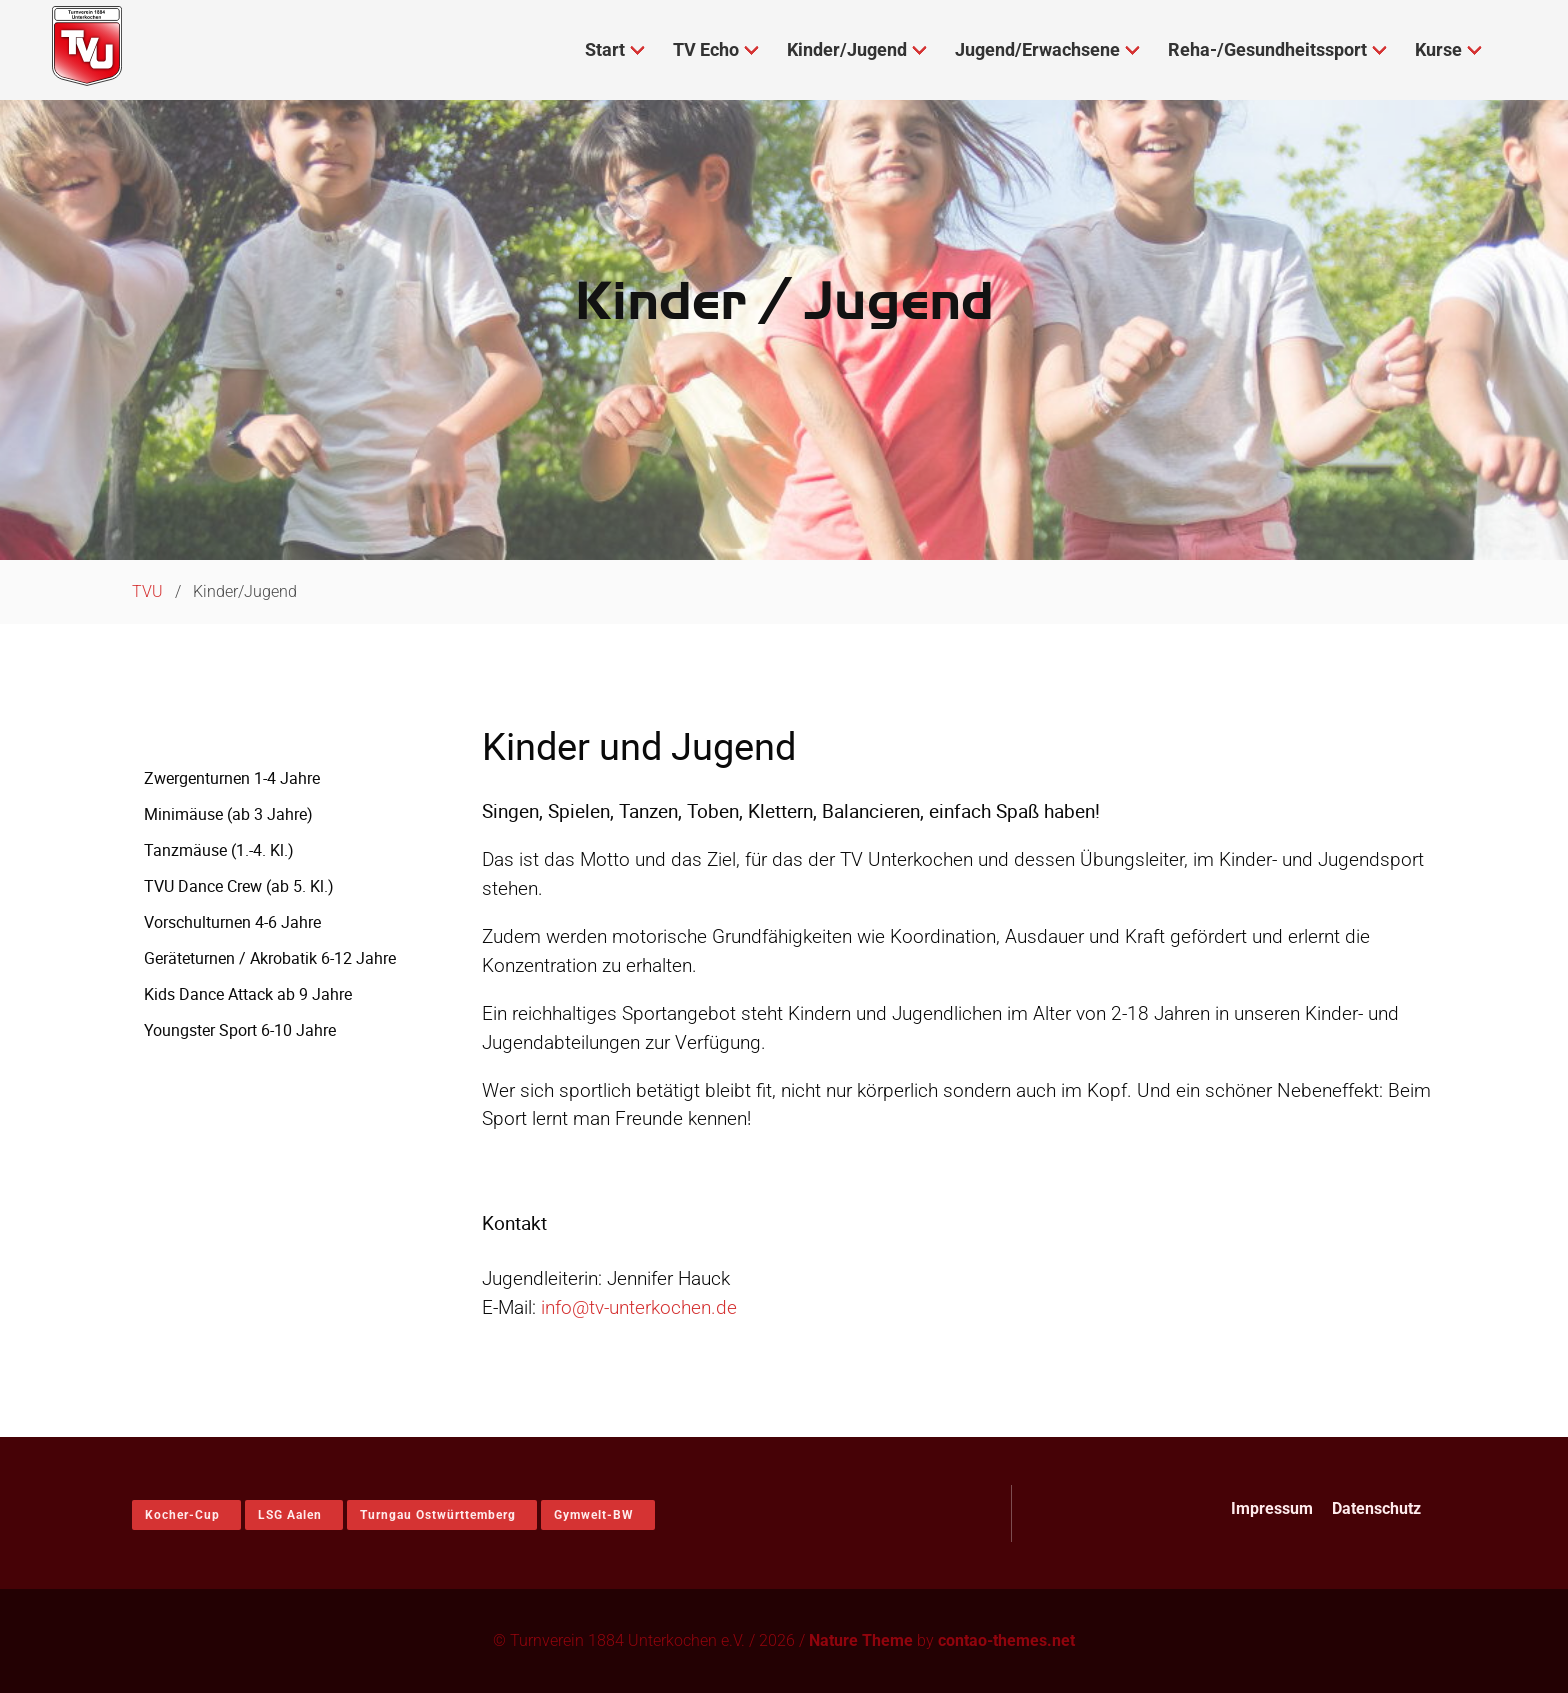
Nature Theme (861, 1640)
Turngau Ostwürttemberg (438, 1515)
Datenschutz (1376, 1508)
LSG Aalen (290, 1515)
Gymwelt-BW (594, 1515)
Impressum (1272, 1508)
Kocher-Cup (182, 1515)
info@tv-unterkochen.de (639, 1307)
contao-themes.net (1006, 1640)
